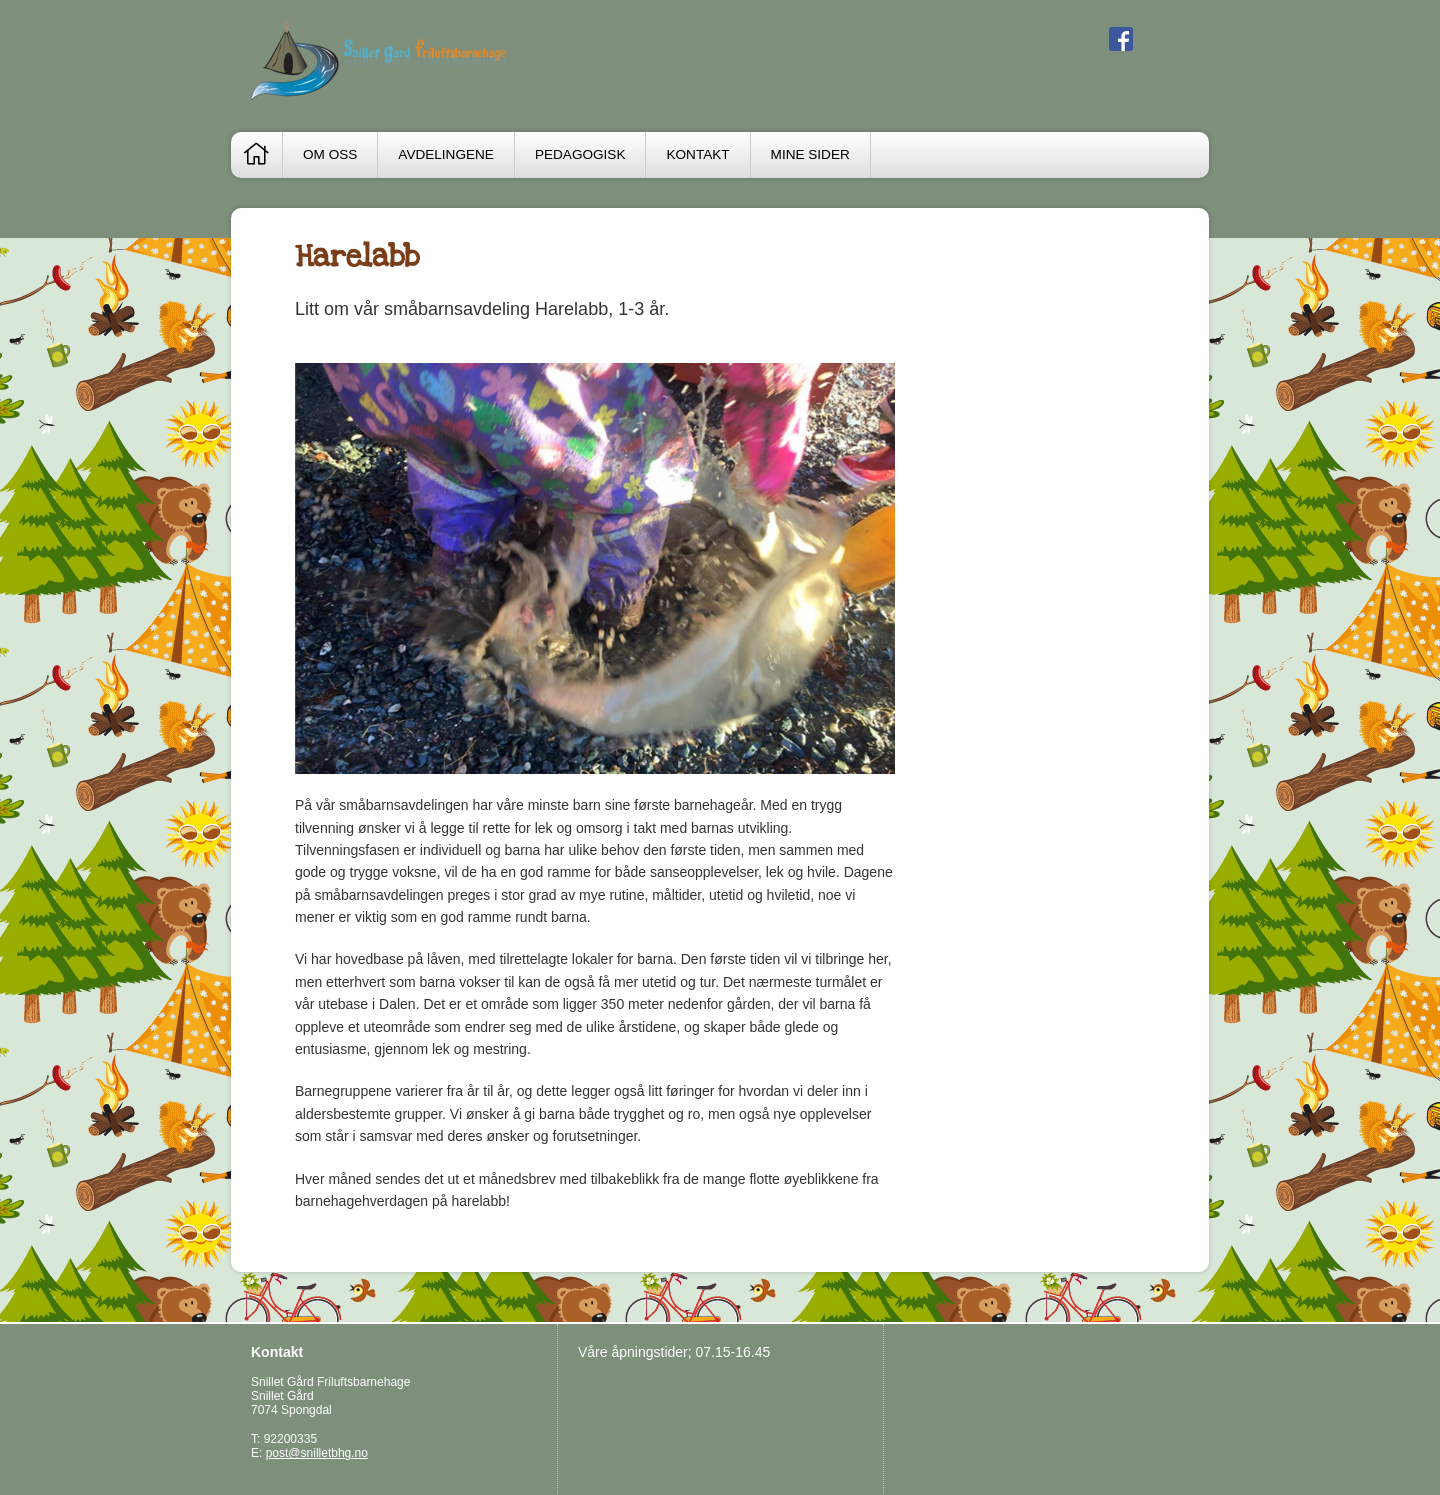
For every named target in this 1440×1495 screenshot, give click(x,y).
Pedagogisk (580, 154)
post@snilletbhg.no (317, 1453)
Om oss (330, 154)
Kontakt (697, 154)
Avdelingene (446, 154)
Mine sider (810, 154)
